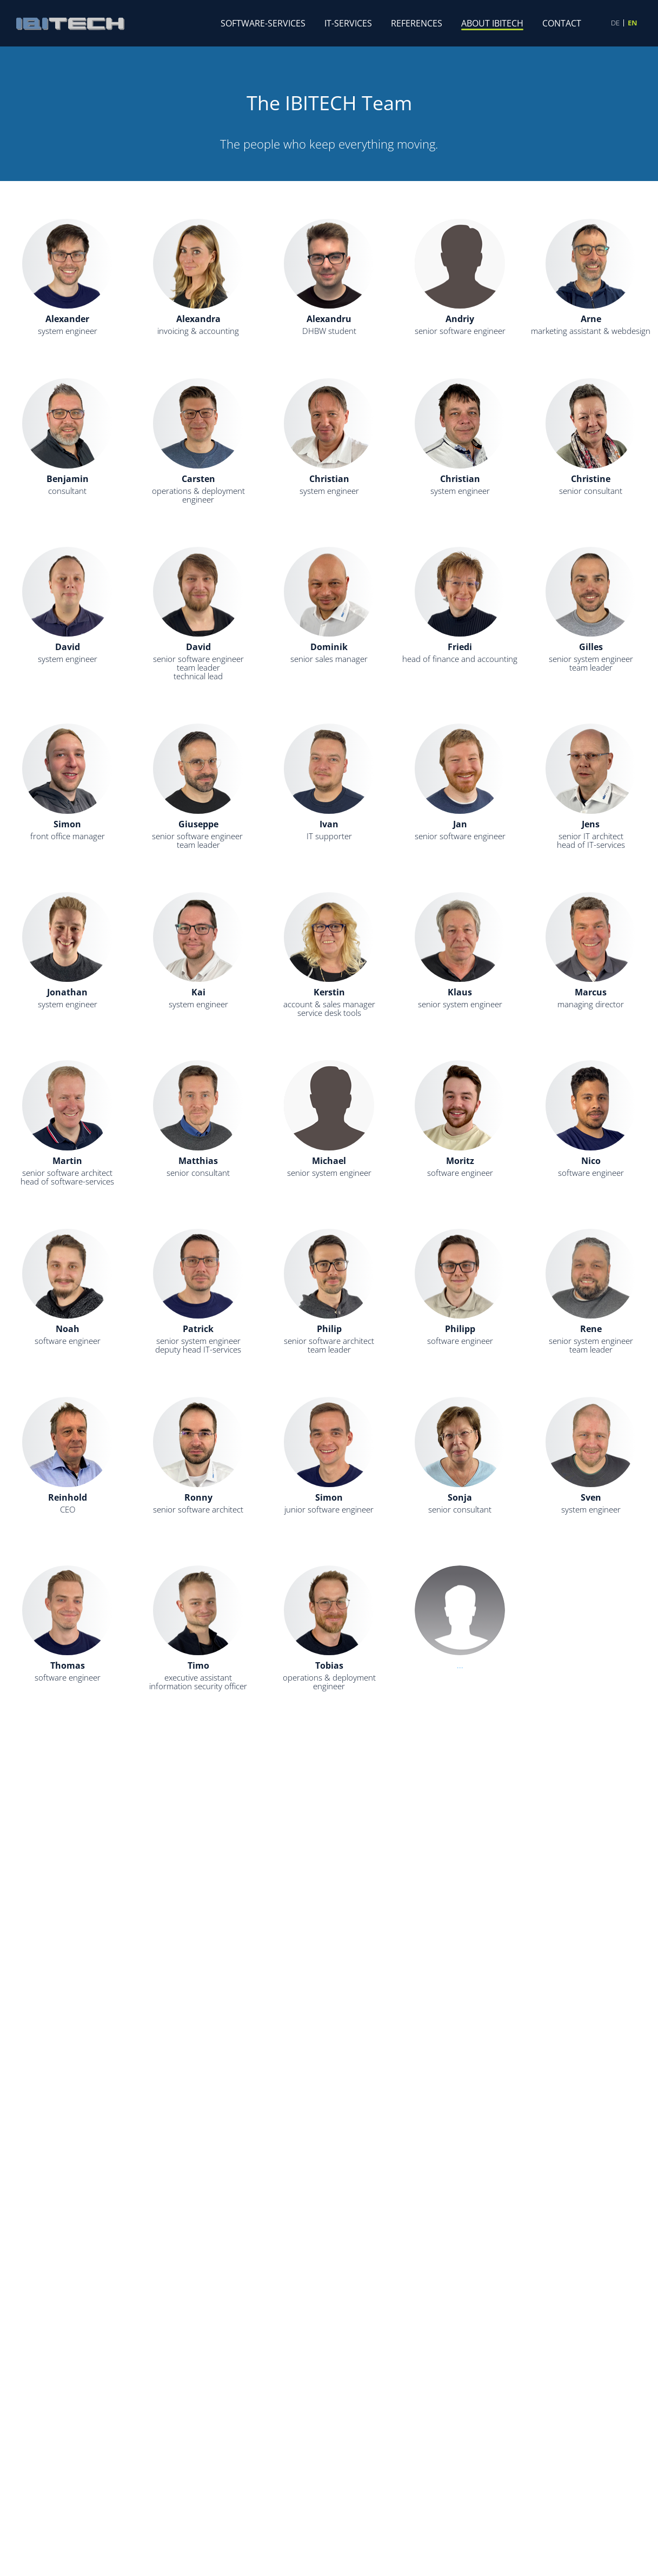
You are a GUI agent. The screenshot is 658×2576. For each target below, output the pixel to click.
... (329, 1825)
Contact (561, 23)
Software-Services (263, 23)
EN (632, 22)
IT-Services (348, 23)
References (416, 23)
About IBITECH (492, 23)
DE (615, 22)
